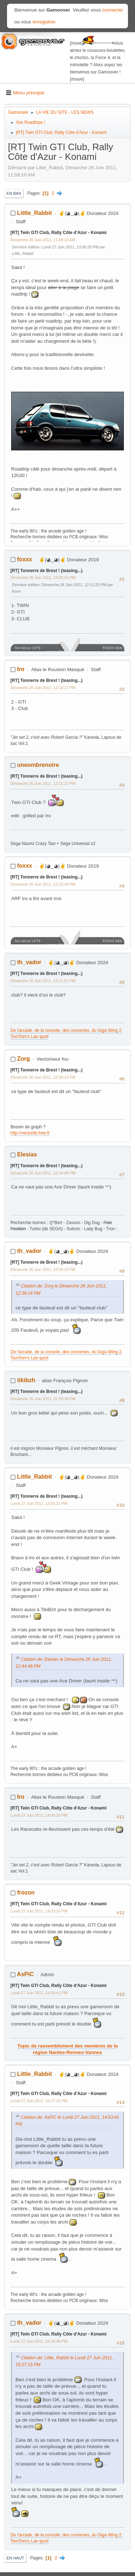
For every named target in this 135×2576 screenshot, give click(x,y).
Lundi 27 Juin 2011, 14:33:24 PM (38, 1911)
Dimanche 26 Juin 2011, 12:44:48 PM (42, 1173)
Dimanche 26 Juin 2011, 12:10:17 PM (42, 687)
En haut (15, 2558)
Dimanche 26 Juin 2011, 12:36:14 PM (42, 1077)
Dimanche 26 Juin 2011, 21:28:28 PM (42, 1399)
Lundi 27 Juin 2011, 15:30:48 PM (38, 2341)
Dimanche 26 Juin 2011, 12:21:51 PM (42, 981)
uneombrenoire (38, 765)
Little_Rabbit (34, 213)
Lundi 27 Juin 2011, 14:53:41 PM (38, 1993)
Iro (20, 669)
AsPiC (25, 1974)
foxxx (24, 559)
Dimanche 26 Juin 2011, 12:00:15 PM (42, 577)
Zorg (23, 1059)
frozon (26, 1892)
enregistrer (43, 21)
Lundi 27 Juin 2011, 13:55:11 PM (38, 1503)
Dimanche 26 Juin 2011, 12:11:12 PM (42, 783)
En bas (13, 193)
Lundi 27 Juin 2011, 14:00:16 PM (38, 1815)
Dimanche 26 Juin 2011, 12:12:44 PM (42, 884)
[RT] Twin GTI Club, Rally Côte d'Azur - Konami (58, 232)
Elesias (27, 1154)
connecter (112, 10)
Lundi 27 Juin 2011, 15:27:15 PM (38, 2101)
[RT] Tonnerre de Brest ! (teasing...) (46, 570)
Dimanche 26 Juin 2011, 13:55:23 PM (42, 1269)
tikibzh (26, 1380)
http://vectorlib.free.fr (30, 1133)
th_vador (29, 962)
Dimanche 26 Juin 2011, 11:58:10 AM (42, 240)
